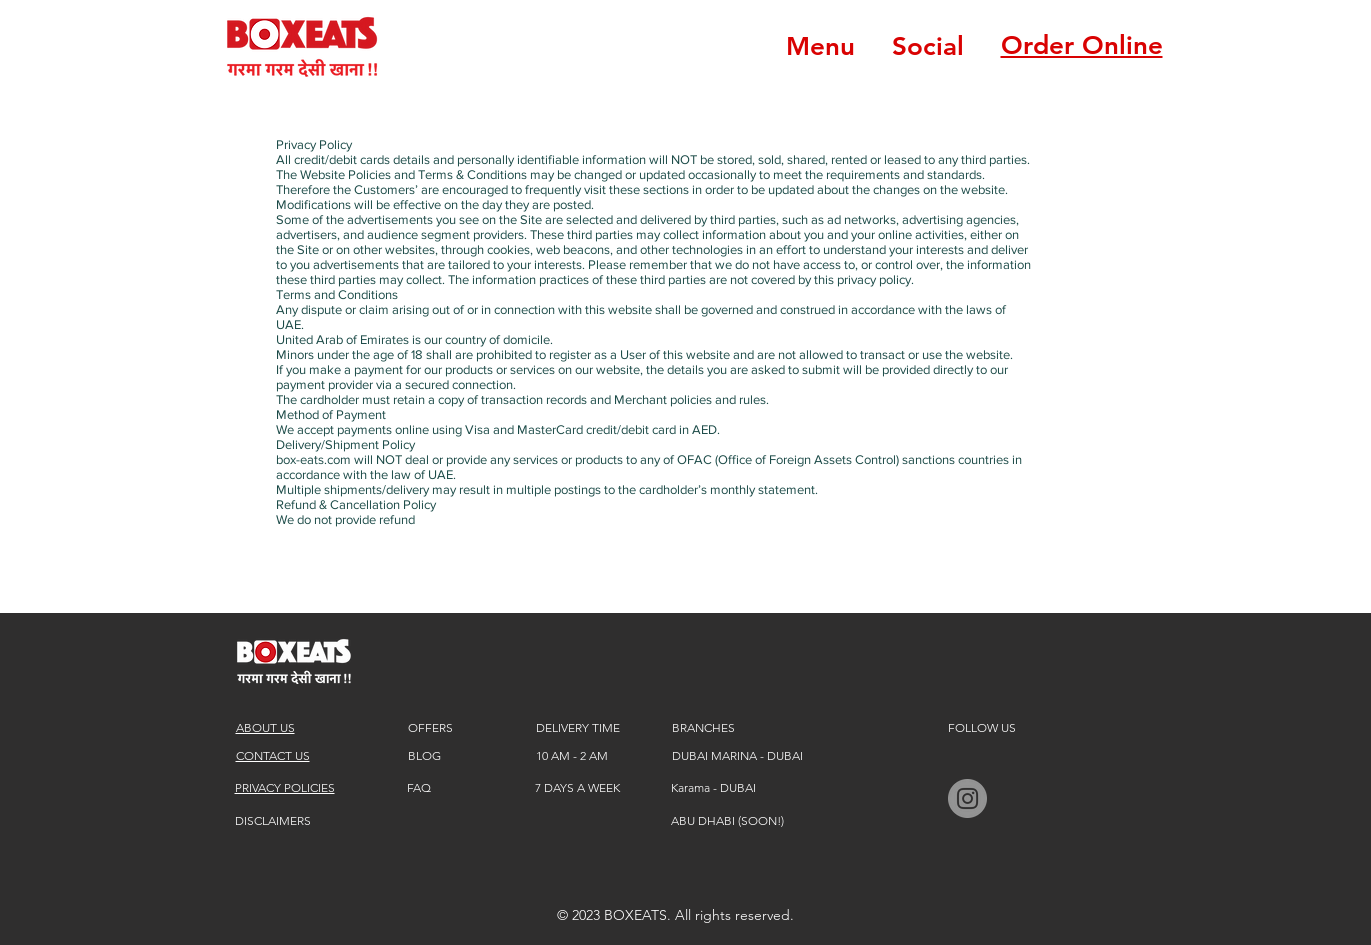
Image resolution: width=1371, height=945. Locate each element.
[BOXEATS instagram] (967, 798)
